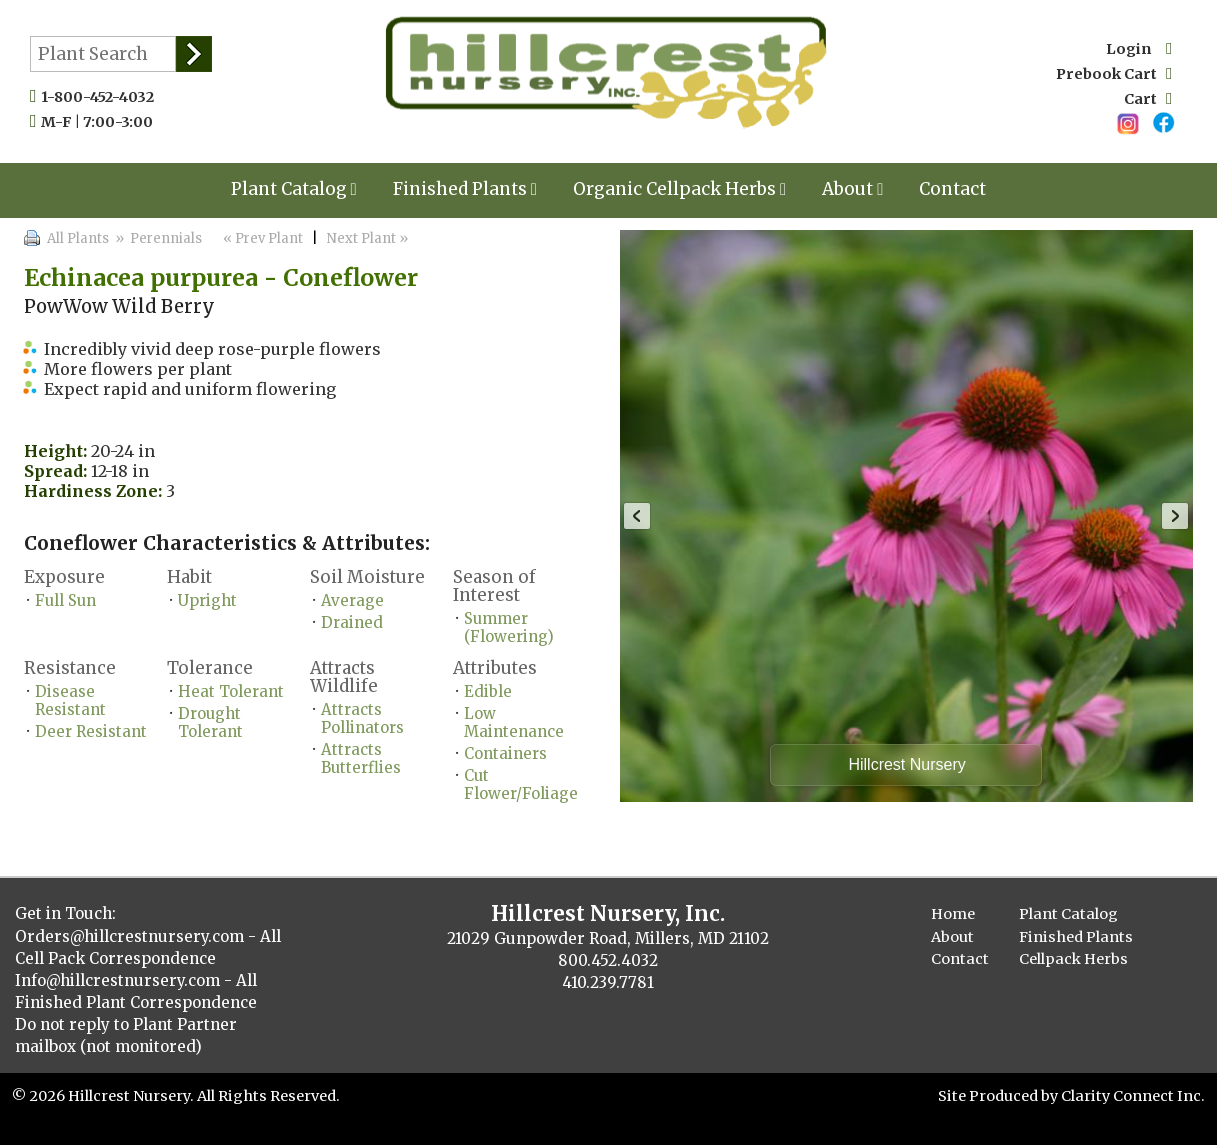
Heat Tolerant (231, 691)
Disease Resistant (70, 700)
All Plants (78, 238)
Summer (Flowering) (509, 627)
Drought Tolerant (210, 722)
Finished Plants (465, 189)
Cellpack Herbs (1073, 959)
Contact (952, 189)
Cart (1148, 99)
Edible (488, 691)
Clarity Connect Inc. (1133, 1096)
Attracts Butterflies (361, 758)
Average (352, 600)
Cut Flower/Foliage (521, 784)
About (852, 189)
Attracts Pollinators (362, 718)
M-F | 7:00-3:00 (101, 122)
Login (1139, 49)
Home (953, 914)
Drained (352, 622)
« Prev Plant (261, 238)
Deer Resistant (91, 731)
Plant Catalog (294, 189)
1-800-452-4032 (102, 97)
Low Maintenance (514, 722)
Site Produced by (999, 1096)
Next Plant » (369, 238)
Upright (207, 600)
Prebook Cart (1114, 74)
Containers (505, 753)
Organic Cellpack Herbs (679, 189)
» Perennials (157, 238)
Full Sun (65, 600)
